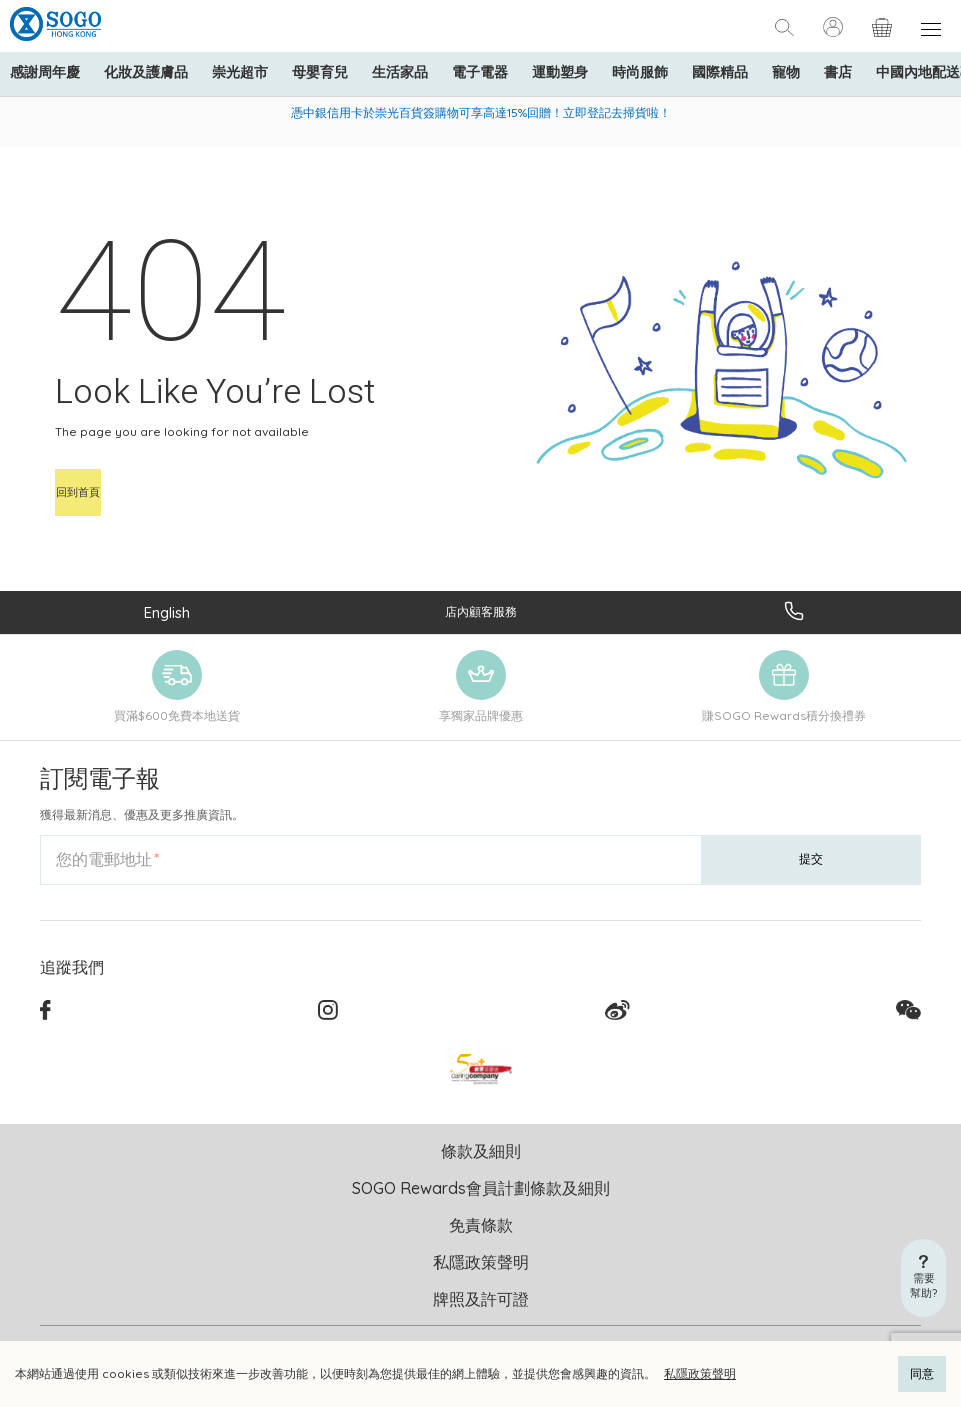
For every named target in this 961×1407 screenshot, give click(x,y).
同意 (922, 1373)
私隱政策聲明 (700, 1373)
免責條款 (481, 1225)
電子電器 (480, 72)
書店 (838, 72)
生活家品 (400, 72)
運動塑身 (560, 72)
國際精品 (720, 72)
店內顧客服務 (481, 611)
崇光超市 (240, 72)
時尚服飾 (640, 72)
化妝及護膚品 (146, 72)
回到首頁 (78, 492)
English (167, 612)
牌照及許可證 (481, 1299)
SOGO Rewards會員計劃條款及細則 (481, 1188)
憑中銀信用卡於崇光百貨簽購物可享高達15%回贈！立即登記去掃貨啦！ (481, 112)
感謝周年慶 (45, 72)
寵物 (786, 72)
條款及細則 (481, 1151)
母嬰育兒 (320, 72)
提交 (811, 858)
